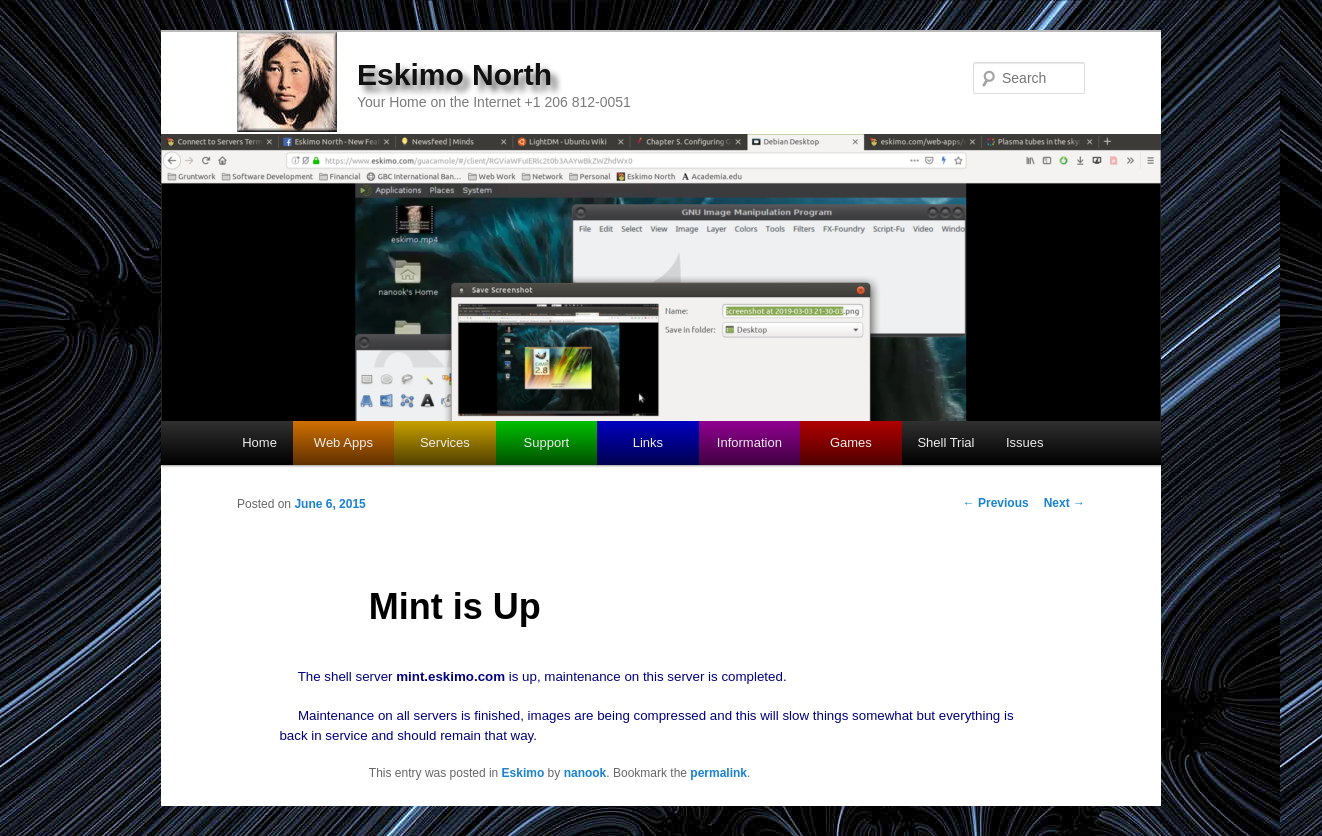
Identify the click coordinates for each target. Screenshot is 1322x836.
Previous (996, 503)
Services (445, 442)
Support (547, 442)
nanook (585, 773)
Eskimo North (454, 74)
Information (749, 442)
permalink (718, 773)
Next (1064, 503)
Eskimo (523, 773)
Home (259, 442)
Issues (1025, 442)
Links (648, 442)
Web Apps (343, 442)
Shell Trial (945, 442)
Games (851, 442)
